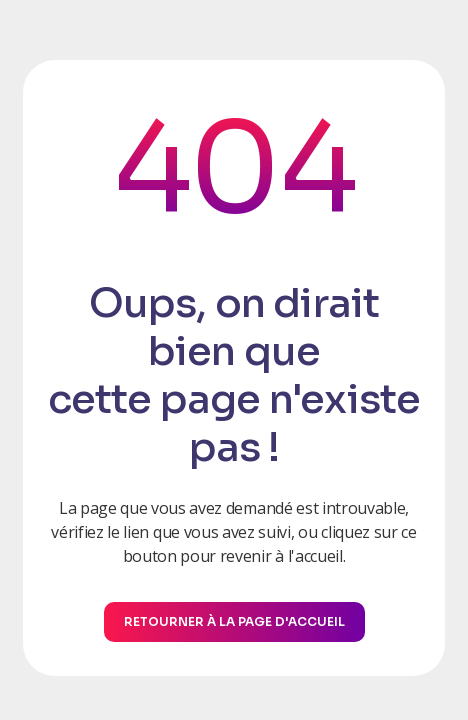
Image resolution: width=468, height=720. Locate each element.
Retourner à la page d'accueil (234, 621)
